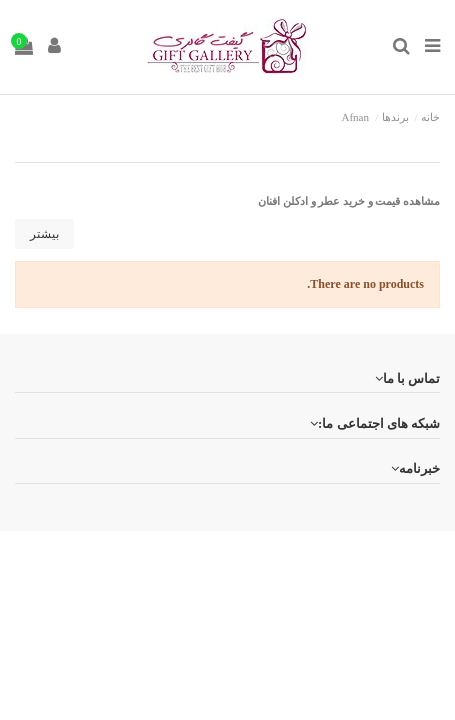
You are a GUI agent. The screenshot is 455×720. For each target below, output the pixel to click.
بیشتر (44, 234)
